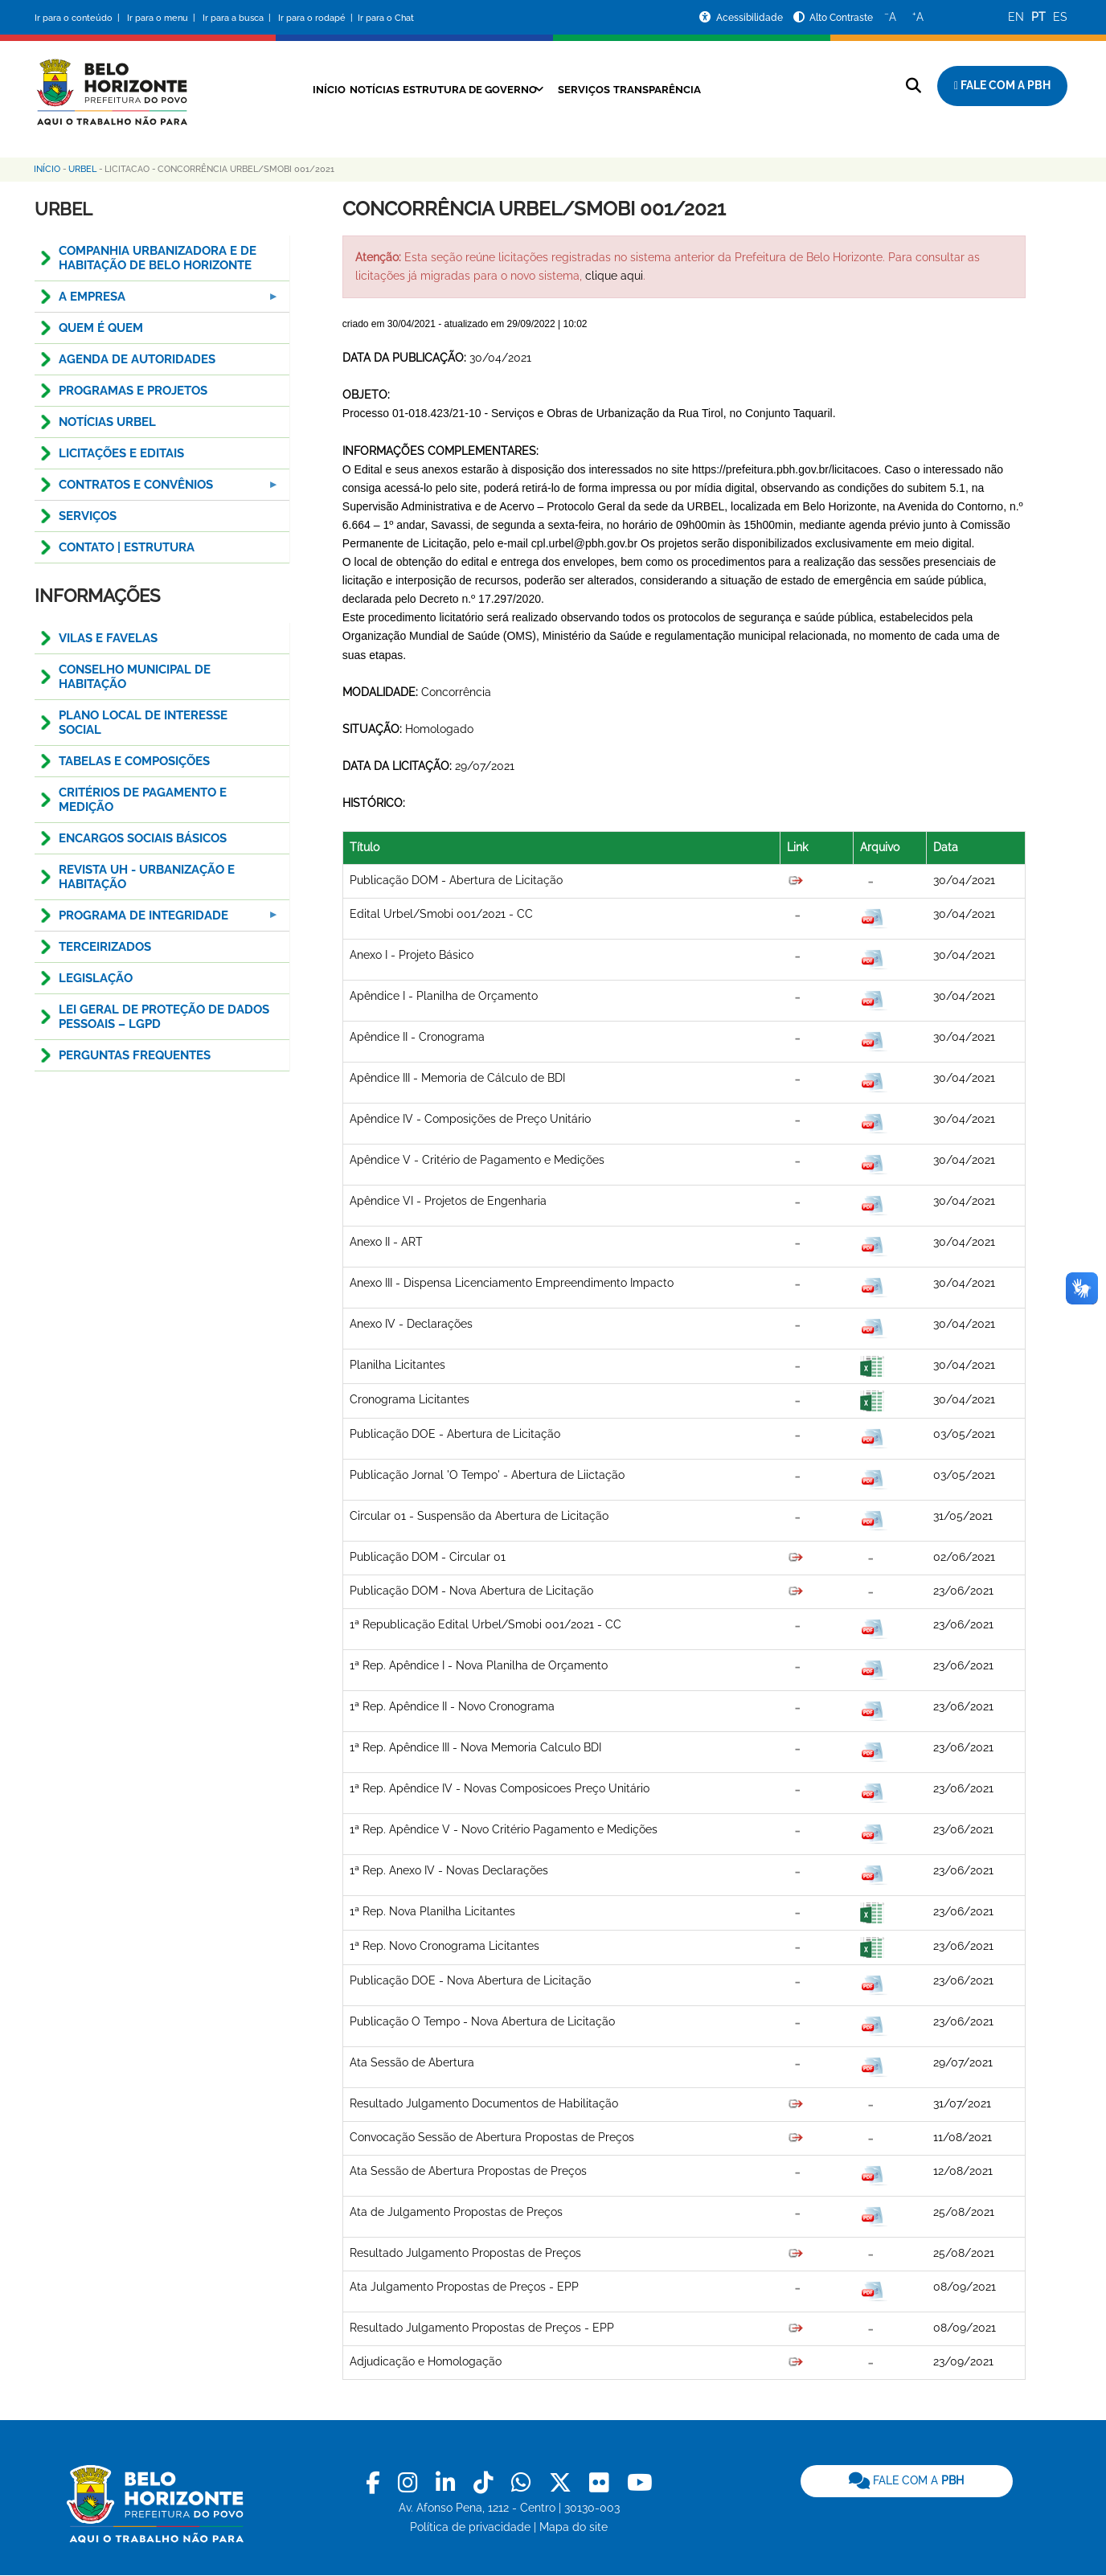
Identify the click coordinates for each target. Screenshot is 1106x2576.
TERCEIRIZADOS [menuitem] (105, 947)
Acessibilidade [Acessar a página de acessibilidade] (750, 17)
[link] (376, 2483)
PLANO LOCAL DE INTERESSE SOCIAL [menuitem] (143, 722)
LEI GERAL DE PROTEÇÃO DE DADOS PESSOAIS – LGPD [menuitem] (164, 1016)
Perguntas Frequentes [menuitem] (135, 1055)
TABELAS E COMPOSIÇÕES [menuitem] (134, 761)
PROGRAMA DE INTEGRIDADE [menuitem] (158, 920)
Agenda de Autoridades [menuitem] (137, 359)
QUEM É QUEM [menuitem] (101, 328)
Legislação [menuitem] (96, 978)
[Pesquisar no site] (913, 85)
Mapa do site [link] (573, 2527)
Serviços (593, 89)
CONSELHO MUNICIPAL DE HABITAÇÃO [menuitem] (135, 676)
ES (1060, 16)
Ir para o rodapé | (317, 18)
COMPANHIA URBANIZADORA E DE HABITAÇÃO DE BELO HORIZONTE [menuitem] (157, 258)
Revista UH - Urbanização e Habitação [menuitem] (147, 876)
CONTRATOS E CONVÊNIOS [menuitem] (158, 489)
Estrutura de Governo (464, 89)
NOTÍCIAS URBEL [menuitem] (107, 422)
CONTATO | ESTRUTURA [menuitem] (127, 547)
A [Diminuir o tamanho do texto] (890, 16)
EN (1016, 16)
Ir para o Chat (386, 18)
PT (1038, 16)
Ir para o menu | (162, 18)
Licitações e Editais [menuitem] (121, 453)
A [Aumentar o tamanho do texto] (918, 16)
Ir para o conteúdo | (80, 18)
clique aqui (614, 275)
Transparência (679, 89)
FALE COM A (906, 2480)
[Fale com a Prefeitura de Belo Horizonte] (1002, 86)
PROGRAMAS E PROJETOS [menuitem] (133, 390)
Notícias (354, 89)
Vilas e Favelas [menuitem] (108, 638)
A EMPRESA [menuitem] (158, 301)
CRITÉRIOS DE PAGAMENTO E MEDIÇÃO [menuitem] (143, 799)
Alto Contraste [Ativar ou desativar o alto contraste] (841, 17)
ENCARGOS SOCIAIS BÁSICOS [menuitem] (143, 838)
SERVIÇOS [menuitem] (88, 516)
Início (297, 89)
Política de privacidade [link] (470, 2527)
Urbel (82, 169)
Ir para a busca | (238, 18)
